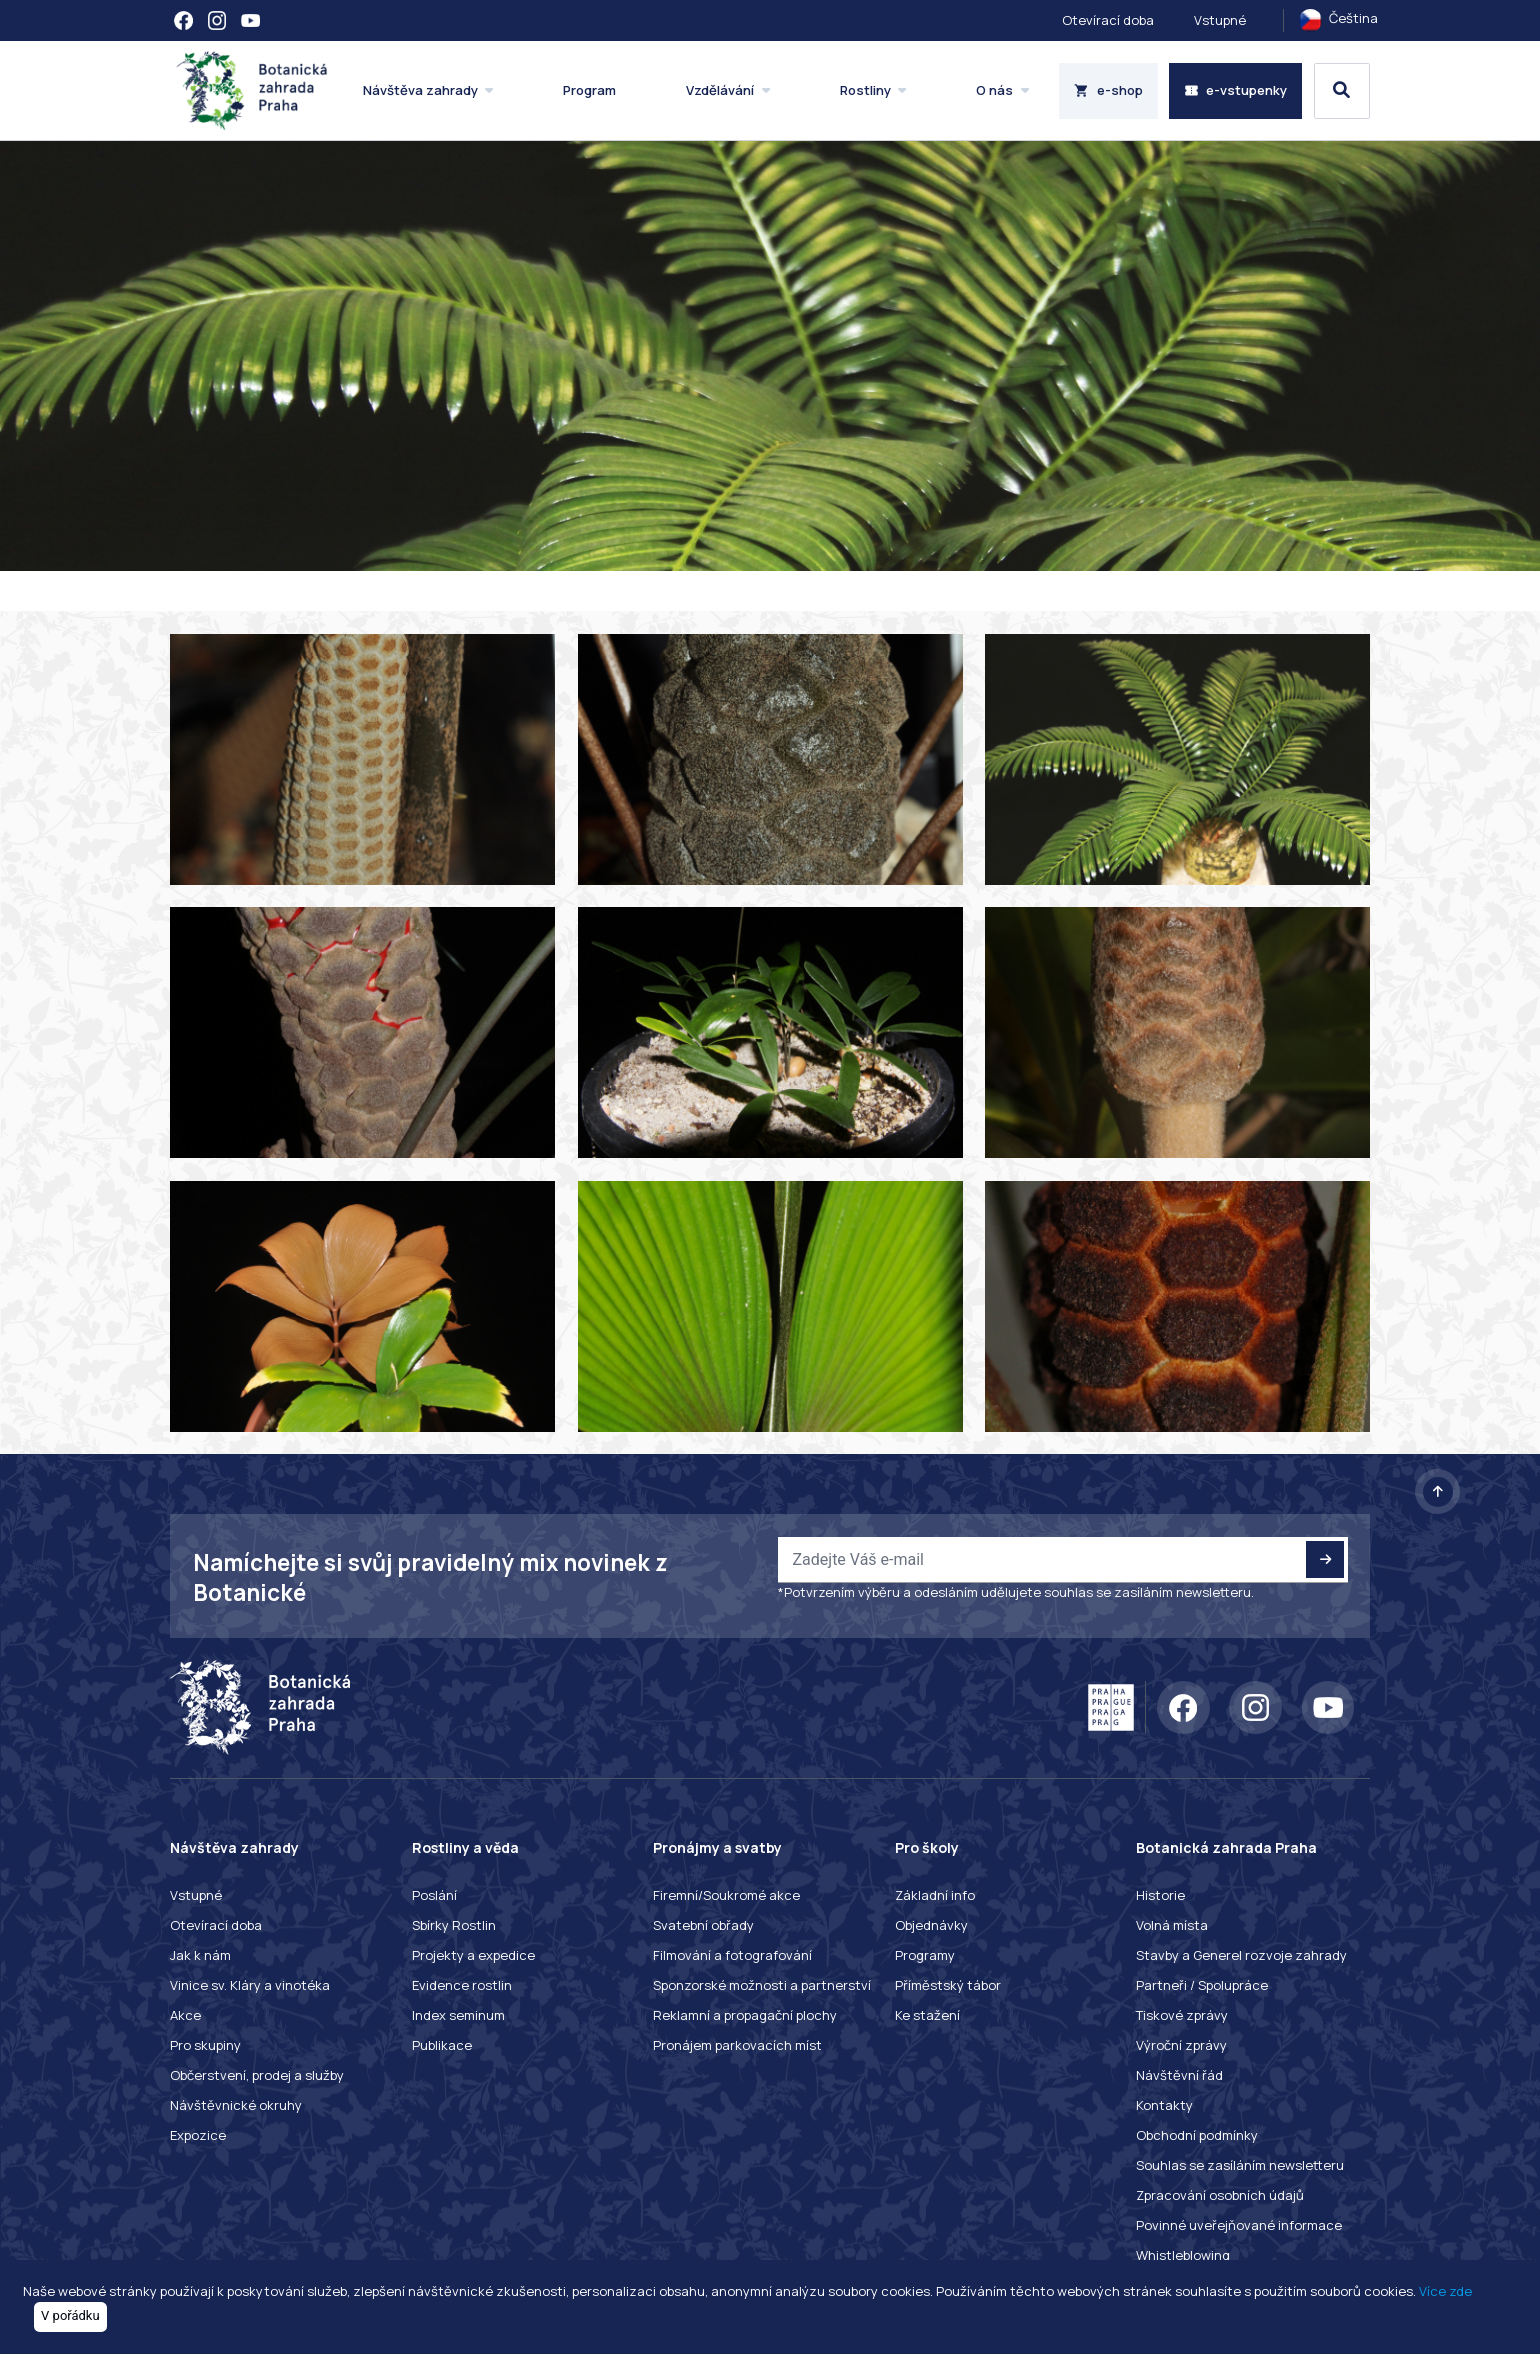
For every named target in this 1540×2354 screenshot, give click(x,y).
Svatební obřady (703, 1925)
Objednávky (931, 1925)
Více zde (1445, 2291)
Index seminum (458, 2015)
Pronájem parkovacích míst (737, 2045)
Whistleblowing (1183, 2255)
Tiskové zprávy (1182, 2015)
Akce (185, 2015)
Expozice (198, 2135)
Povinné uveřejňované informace (1239, 2225)
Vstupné (1220, 20)
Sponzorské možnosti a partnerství (762, 1985)
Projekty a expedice (473, 1955)
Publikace (442, 2045)
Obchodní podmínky (1197, 2135)
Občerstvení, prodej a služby (257, 2075)
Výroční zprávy (1181, 2045)
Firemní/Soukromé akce (726, 1895)
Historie (1160, 1895)
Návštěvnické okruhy (236, 2105)
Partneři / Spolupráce (1202, 1985)
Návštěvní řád (1179, 2075)
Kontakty (1164, 2105)
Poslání (434, 1895)
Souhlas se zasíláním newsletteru (1240, 2165)
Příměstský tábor (948, 1985)
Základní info (935, 1895)
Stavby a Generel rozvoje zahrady (1241, 1955)
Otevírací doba (1108, 20)
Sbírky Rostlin (454, 1925)
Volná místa (1172, 1925)
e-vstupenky (1236, 90)
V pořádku (70, 2315)
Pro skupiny (205, 2045)
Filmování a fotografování (732, 1955)
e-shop (1108, 90)
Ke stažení (927, 2015)
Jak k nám (200, 1955)
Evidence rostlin (462, 1985)
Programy (925, 1955)
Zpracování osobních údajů (1220, 2195)
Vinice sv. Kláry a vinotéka (250, 1985)
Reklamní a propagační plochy (745, 2015)
